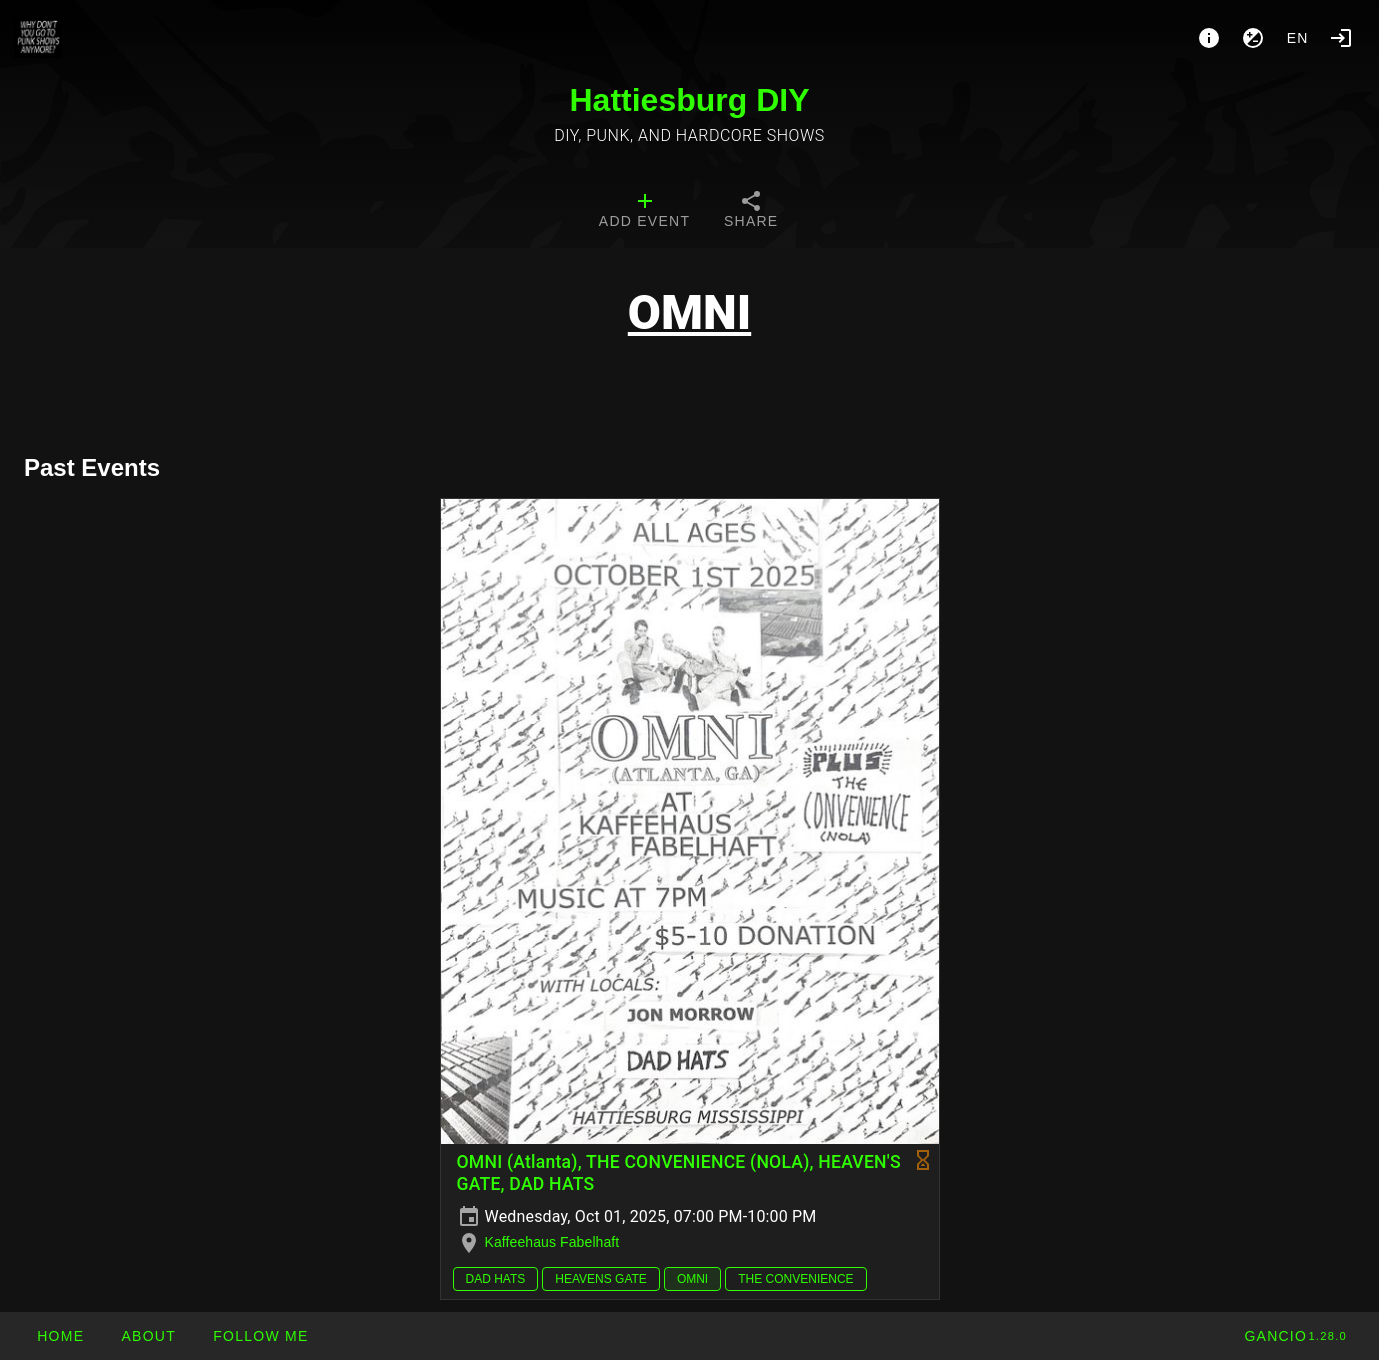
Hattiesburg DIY (689, 100)
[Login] (1341, 38)
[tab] (644, 212)
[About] (1209, 38)
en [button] (1298, 38)
